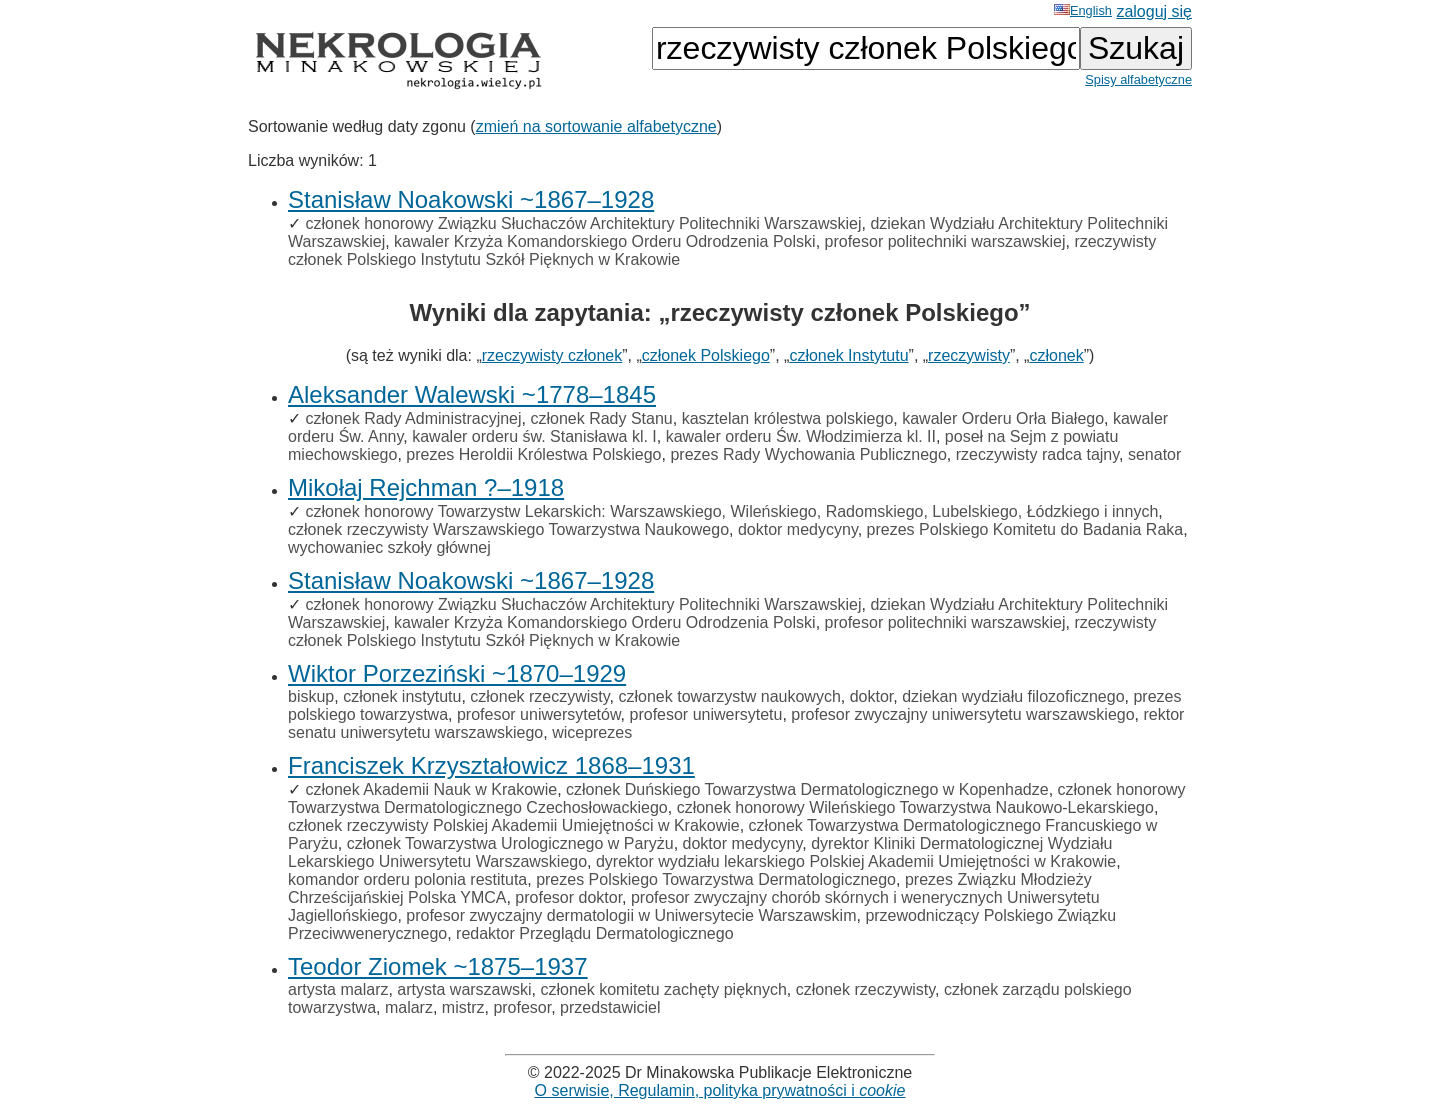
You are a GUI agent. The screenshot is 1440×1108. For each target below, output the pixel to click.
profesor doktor (568, 897)
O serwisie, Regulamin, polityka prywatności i (720, 1090)
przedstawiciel (610, 1007)
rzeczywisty (969, 355)
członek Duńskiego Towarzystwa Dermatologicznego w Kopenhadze (807, 789)
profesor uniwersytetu (706, 714)
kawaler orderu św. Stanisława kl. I (534, 436)
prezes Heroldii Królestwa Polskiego (533, 454)
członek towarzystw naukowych (730, 696)
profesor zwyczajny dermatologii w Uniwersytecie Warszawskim (631, 915)
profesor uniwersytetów (539, 714)
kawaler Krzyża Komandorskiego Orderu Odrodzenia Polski (605, 241)
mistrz (463, 1007)
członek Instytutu (848, 355)
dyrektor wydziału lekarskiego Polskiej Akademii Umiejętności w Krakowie (856, 861)
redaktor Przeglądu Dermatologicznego (594, 933)
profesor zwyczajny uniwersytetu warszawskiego (962, 714)
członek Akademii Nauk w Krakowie (431, 789)
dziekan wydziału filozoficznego (1013, 696)
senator (1154, 454)
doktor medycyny (798, 529)
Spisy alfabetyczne (1138, 79)
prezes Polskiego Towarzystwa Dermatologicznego (716, 879)
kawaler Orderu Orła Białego (1003, 418)
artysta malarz (338, 989)
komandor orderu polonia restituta (407, 879)
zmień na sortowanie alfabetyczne (596, 126)
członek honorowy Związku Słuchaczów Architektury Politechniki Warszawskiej (583, 223)
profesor (522, 1007)
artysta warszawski (464, 989)
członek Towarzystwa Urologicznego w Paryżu (510, 843)
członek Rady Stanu (601, 418)
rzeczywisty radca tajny (1037, 454)
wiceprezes (592, 732)
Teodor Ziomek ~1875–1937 (438, 966)
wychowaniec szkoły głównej (389, 547)
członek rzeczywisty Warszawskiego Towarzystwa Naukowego (508, 529)
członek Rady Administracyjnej (413, 418)
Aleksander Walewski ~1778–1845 (472, 394)
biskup (311, 696)
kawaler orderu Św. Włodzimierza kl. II (801, 436)
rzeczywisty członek (552, 355)
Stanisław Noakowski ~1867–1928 (471, 199)
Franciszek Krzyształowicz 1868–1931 (491, 765)
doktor (872, 696)
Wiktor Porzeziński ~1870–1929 (457, 673)
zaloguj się (1154, 11)
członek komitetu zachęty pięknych (664, 989)
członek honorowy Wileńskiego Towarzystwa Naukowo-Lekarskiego (915, 807)
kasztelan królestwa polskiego (788, 418)
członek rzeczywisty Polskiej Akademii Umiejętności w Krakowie (514, 825)
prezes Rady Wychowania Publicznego (808, 454)
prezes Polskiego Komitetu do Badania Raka (1025, 529)
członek (1056, 355)
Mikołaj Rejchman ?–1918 (426, 487)
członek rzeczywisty (539, 696)
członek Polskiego (706, 355)
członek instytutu (402, 696)
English (1083, 10)
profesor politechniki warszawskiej (945, 241)
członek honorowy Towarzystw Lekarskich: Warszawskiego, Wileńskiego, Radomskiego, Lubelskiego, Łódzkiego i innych (731, 511)
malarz (409, 1007)
